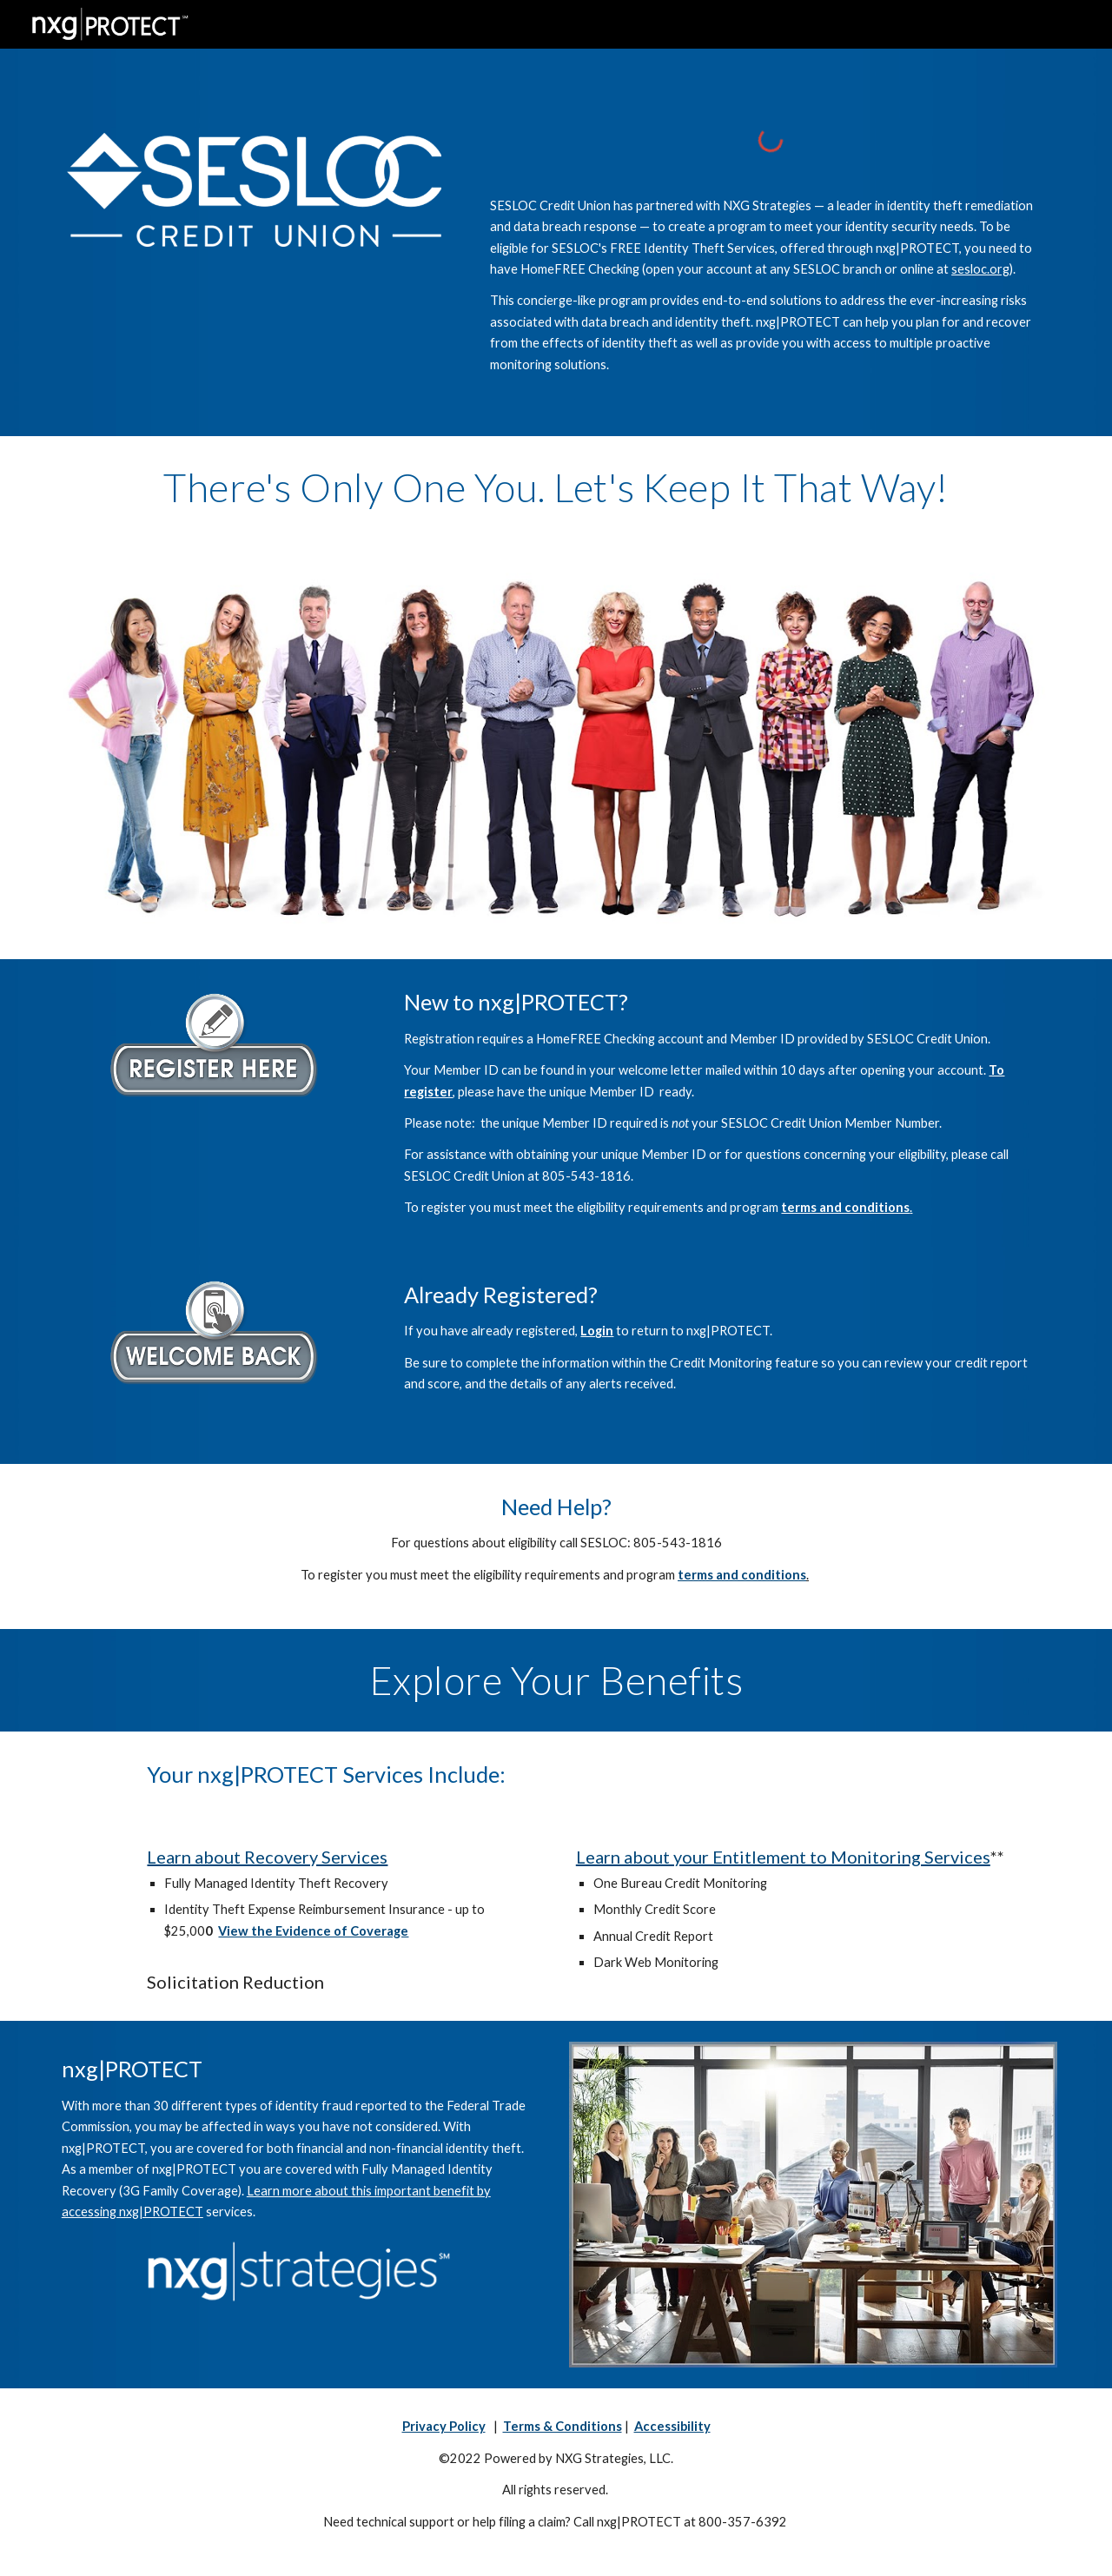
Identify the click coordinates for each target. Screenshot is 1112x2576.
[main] (770, 285)
